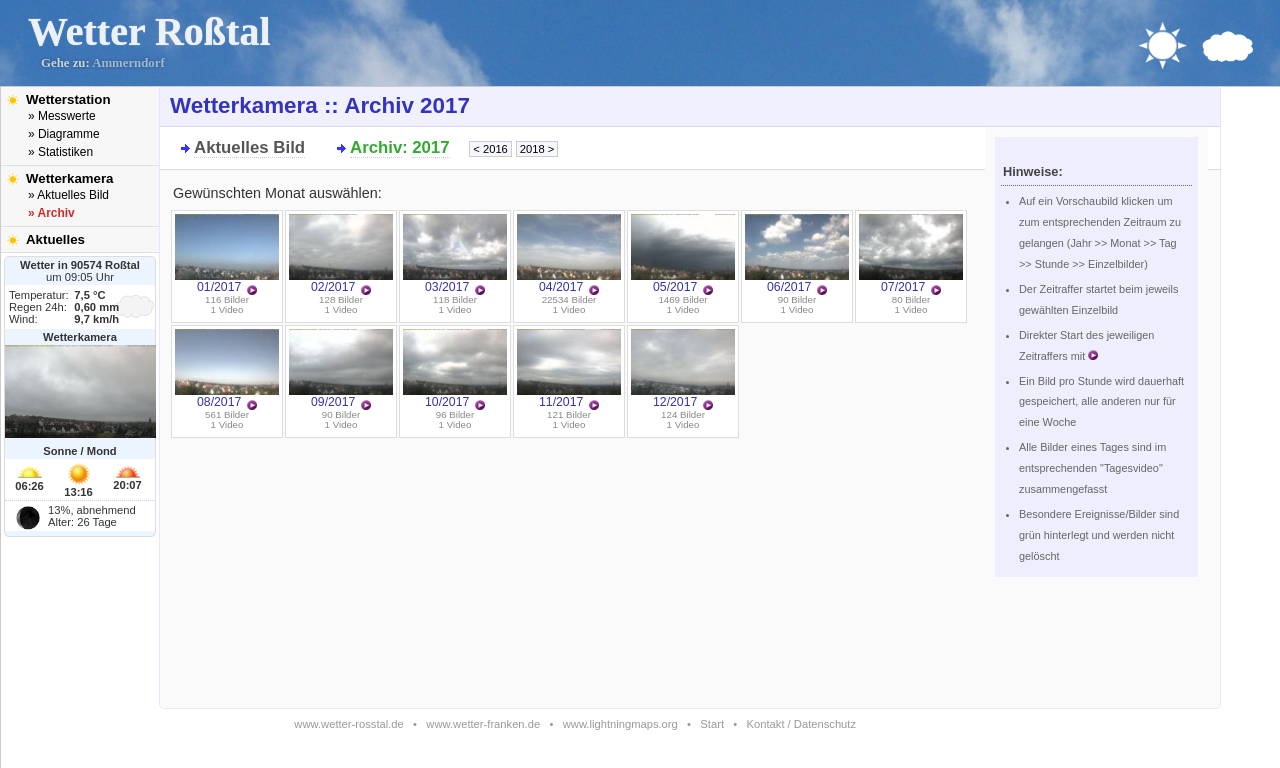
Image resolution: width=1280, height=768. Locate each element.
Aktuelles (55, 239)
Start (712, 724)
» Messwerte (62, 116)
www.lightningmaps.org (620, 724)
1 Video (227, 309)
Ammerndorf (128, 63)
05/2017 (683, 254)
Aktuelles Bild (249, 147)
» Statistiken (60, 152)
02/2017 (341, 254)
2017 (430, 147)
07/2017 (911, 254)
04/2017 (569, 254)
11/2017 (569, 369)
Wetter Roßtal (149, 31)
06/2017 (797, 254)
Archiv (376, 147)
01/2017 (227, 254)
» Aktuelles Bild (68, 195)
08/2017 (227, 369)
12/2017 (683, 369)
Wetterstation (68, 99)
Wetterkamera (70, 178)
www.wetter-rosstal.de (348, 724)
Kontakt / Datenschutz (801, 724)
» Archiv (51, 213)
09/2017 (341, 369)
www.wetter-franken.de (483, 724)
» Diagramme (64, 134)
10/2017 (455, 369)
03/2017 (455, 254)
